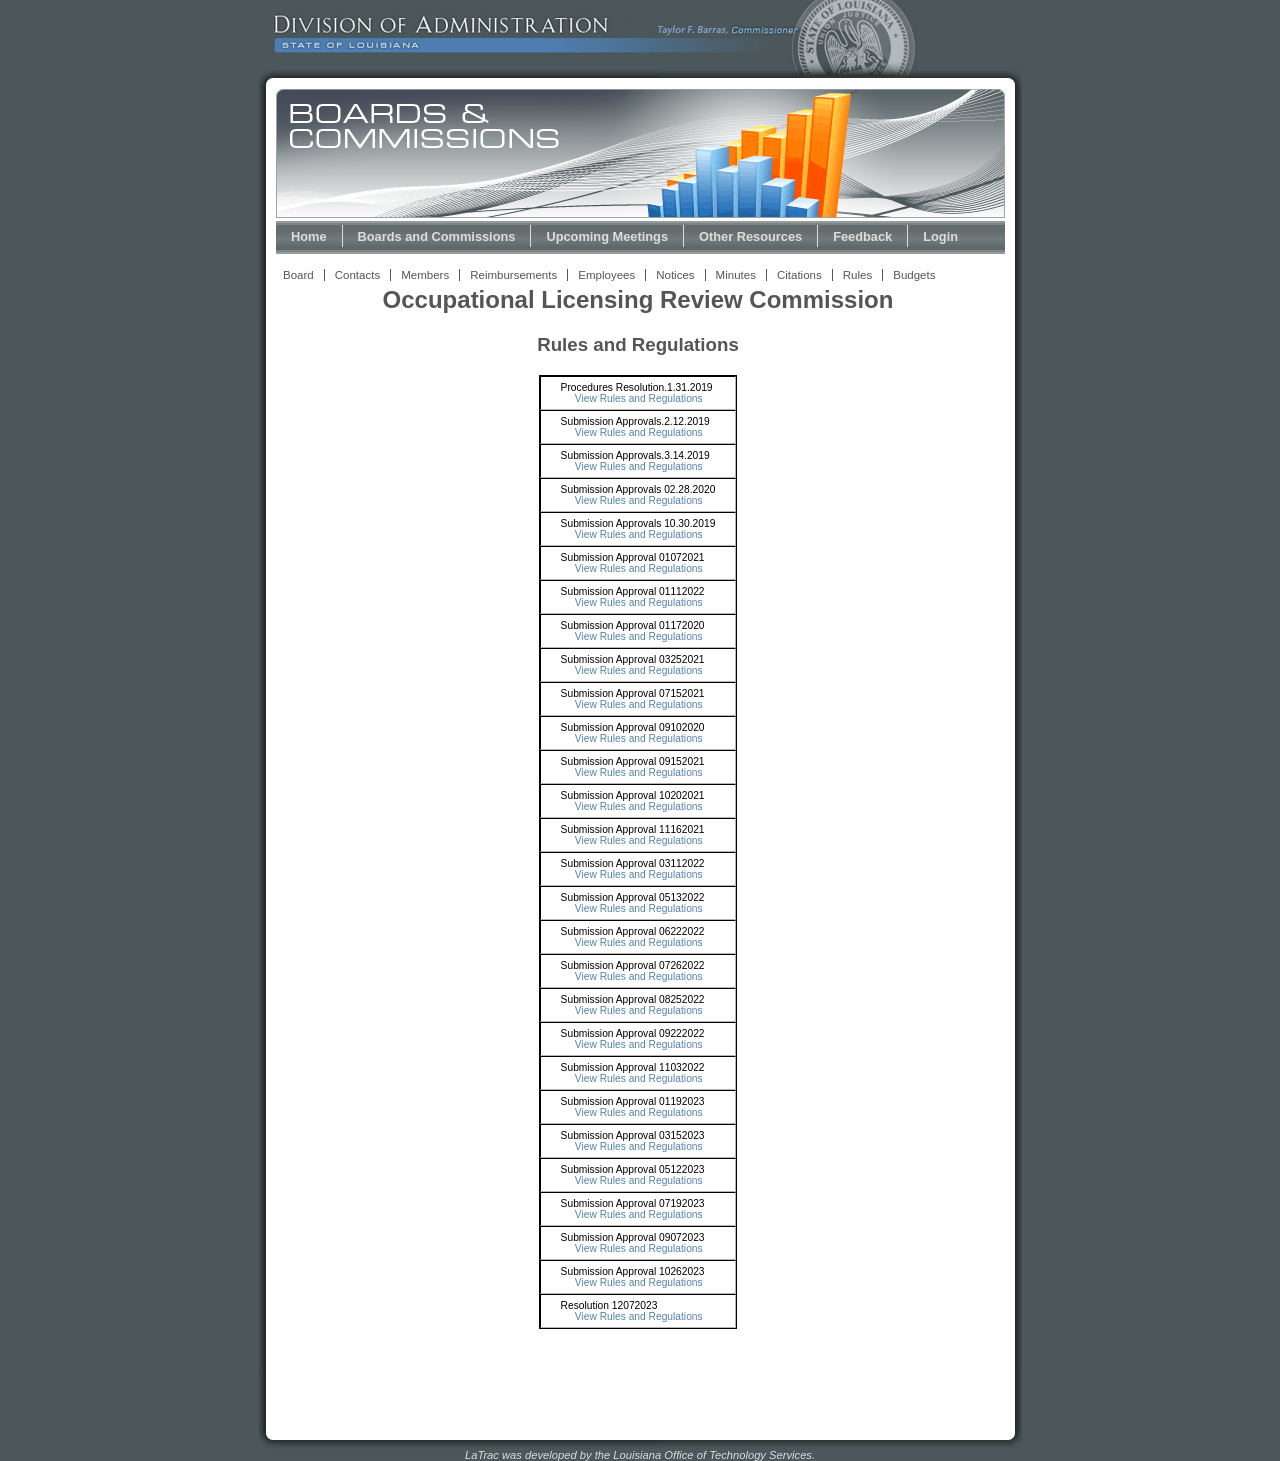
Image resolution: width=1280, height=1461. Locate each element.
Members (425, 275)
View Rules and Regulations (639, 398)
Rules (857, 275)
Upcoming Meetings (607, 236)
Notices (675, 275)
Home (309, 236)
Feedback (862, 236)
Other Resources (750, 236)
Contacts (357, 275)
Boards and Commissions (437, 236)
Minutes (736, 275)
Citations (799, 275)
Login (940, 236)
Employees (606, 275)
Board (298, 275)
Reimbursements (513, 275)
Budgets (914, 275)
